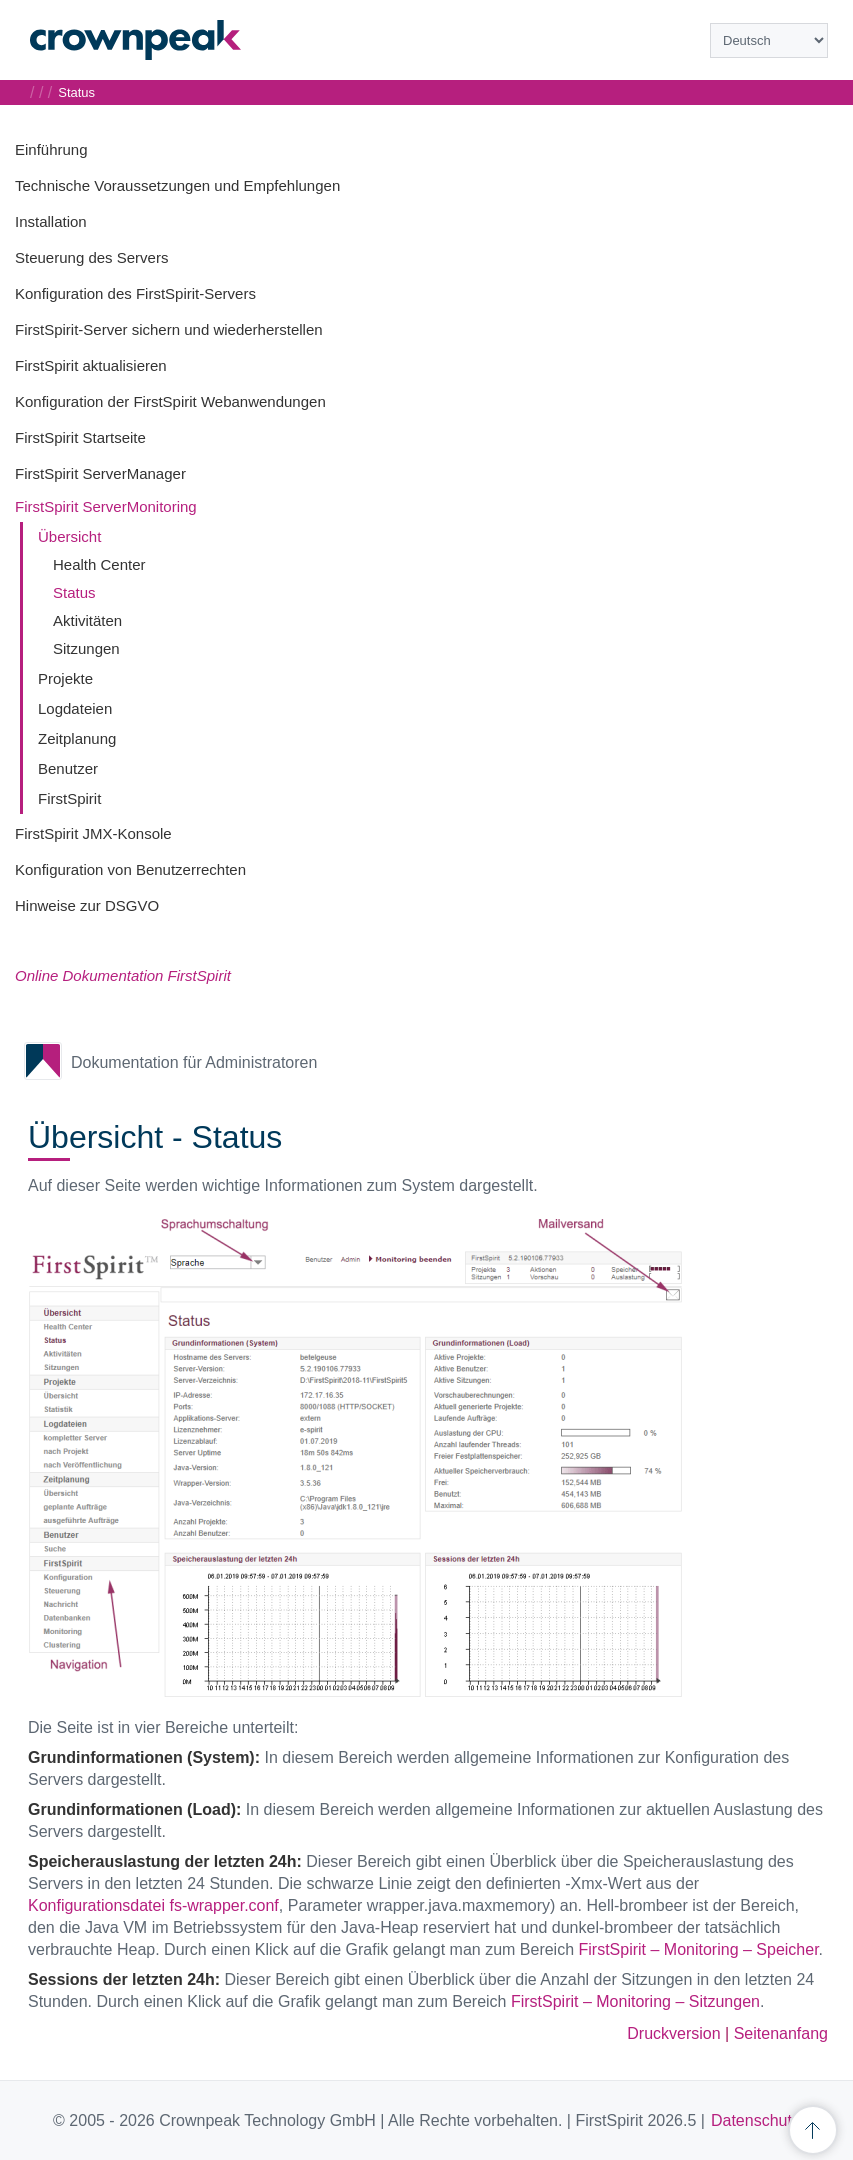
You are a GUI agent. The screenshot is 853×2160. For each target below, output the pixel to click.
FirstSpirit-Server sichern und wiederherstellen (169, 329)
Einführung (51, 149)
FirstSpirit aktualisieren (91, 365)
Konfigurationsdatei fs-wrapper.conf (153, 1905)
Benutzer (68, 768)
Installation (51, 221)
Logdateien (75, 708)
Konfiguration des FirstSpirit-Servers (135, 293)
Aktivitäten (87, 620)
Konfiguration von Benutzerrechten (130, 869)
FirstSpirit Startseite (80, 437)
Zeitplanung (77, 738)
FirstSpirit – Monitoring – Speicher (699, 1949)
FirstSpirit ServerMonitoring (106, 506)
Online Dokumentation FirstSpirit (123, 975)
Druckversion (673, 2033)
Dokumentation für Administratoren (194, 1062)
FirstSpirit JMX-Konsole (93, 833)
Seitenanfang (781, 2033)
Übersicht (69, 536)
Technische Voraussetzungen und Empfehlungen (177, 185)
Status (74, 592)
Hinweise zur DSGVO (87, 905)
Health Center (99, 564)
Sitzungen (86, 648)
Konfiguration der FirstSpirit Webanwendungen (170, 401)
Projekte (65, 678)
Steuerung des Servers (91, 257)
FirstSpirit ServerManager (100, 473)
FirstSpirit (69, 798)
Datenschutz (755, 2120)
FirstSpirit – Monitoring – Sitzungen (635, 2001)
